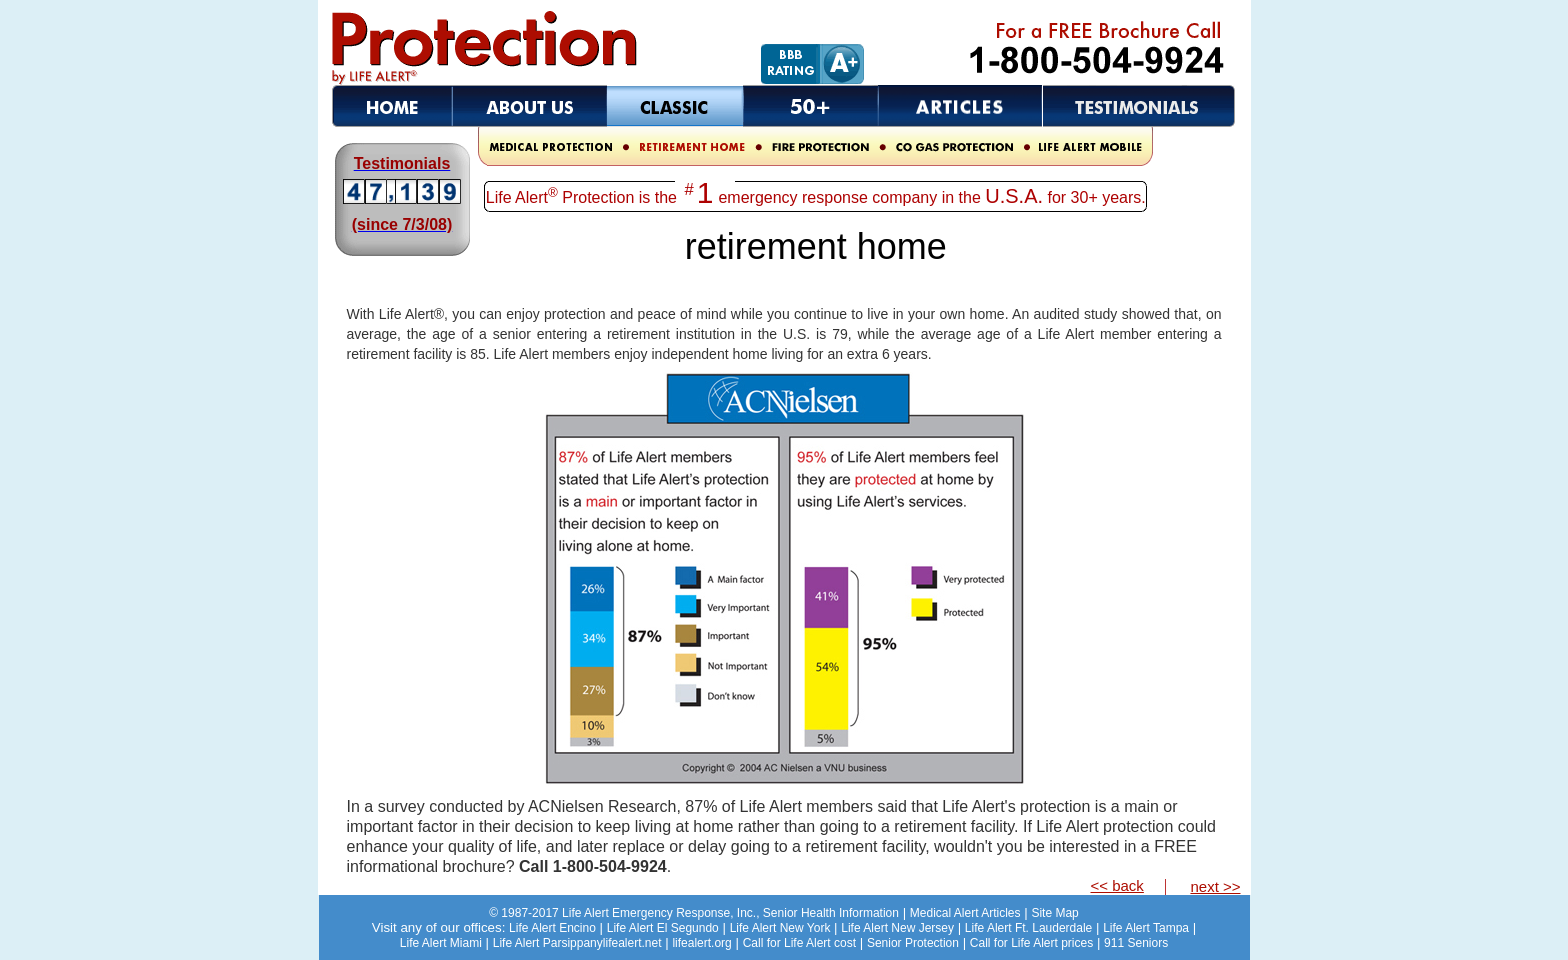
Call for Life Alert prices (1031, 943)
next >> (1215, 886)
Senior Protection (913, 943)
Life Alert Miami (441, 943)
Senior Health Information (694, 913)
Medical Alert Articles (965, 913)
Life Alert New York (780, 928)
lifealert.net (632, 943)
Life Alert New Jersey (897, 928)
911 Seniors (1136, 943)
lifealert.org (701, 943)
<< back (1117, 885)
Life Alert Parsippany (548, 943)
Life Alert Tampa (1146, 928)
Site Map (1054, 913)
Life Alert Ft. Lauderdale (1028, 928)
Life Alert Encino (552, 928)
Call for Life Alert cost (799, 943)
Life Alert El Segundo (663, 928)
